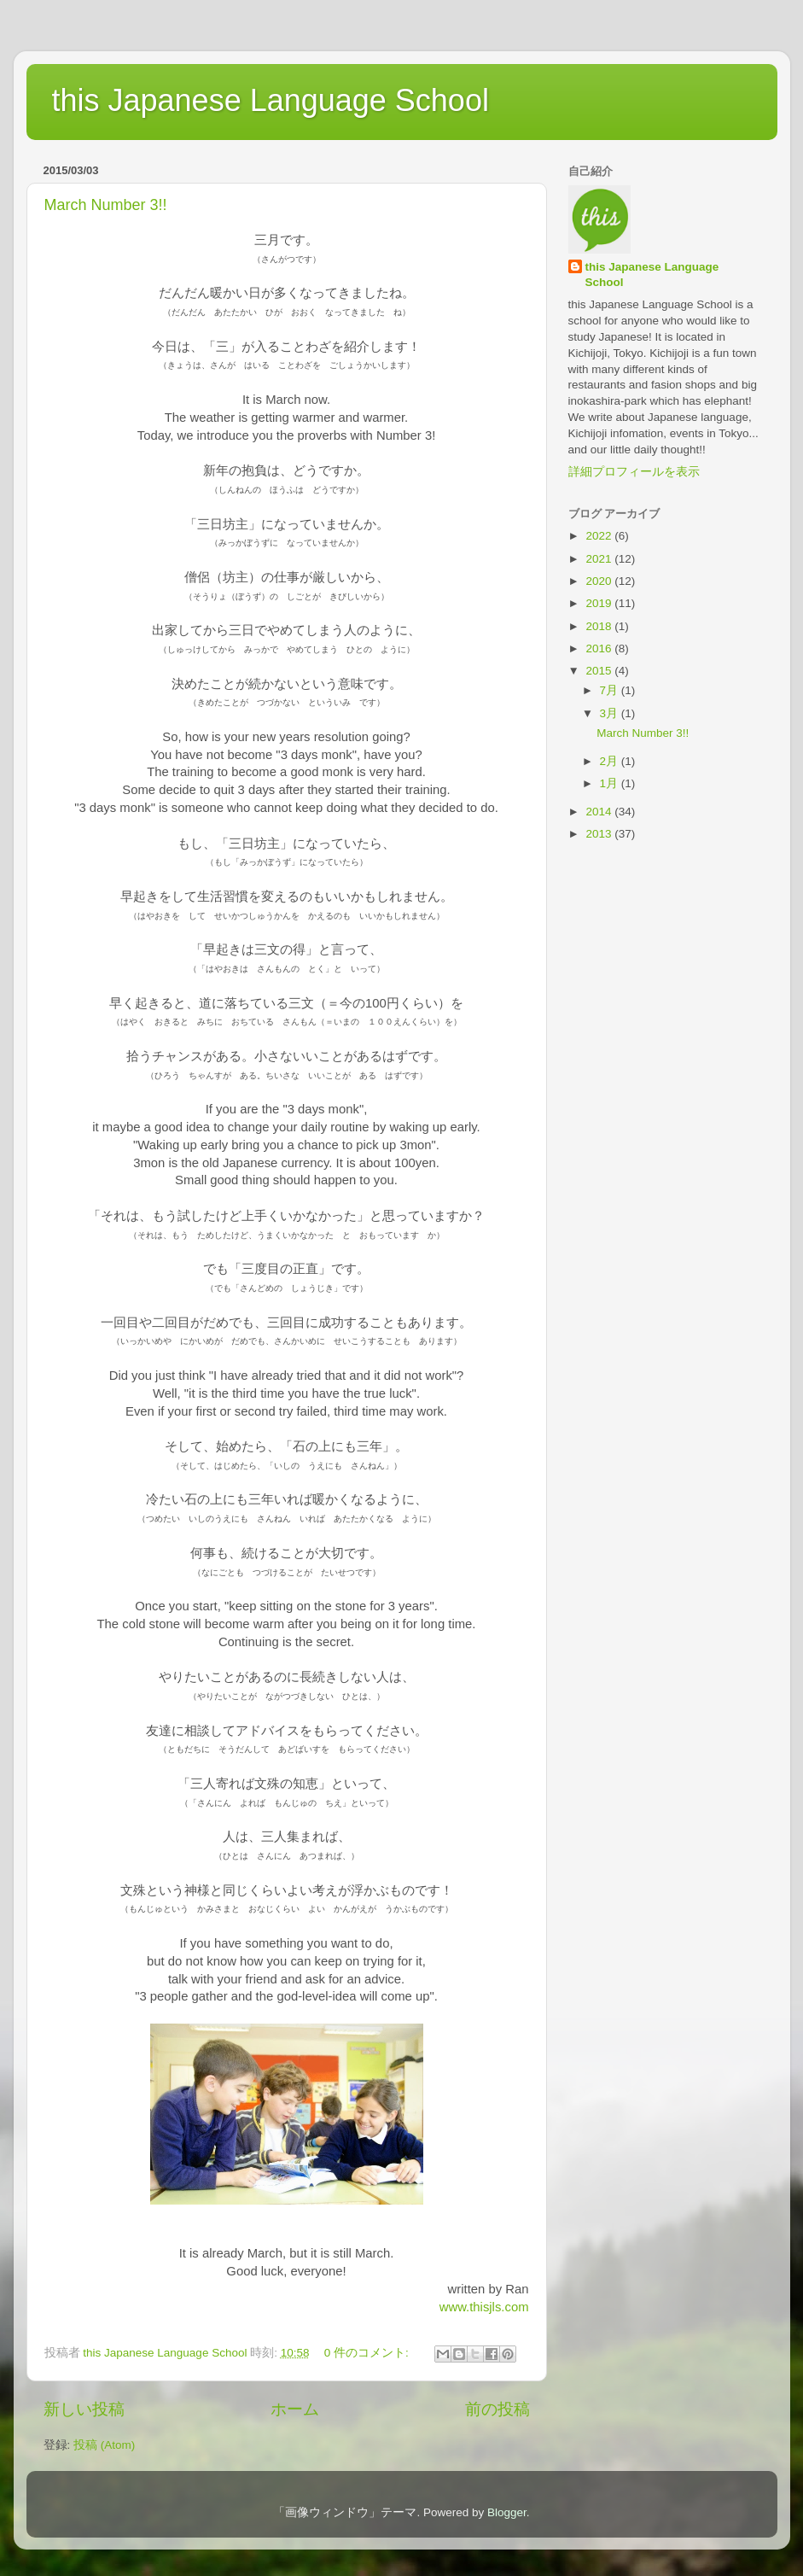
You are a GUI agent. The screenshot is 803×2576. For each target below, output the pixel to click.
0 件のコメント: (368, 2352)
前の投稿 (497, 2409)
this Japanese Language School (270, 100)
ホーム (295, 2409)
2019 (599, 603)
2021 (599, 558)
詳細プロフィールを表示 (634, 471)
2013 (599, 833)
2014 (599, 811)
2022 (599, 535)
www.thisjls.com (484, 2307)
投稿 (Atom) (104, 2445)
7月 (610, 690)
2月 (610, 761)
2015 (599, 670)
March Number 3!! (105, 204)
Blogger (507, 2512)
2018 (599, 626)
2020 (599, 581)
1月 (610, 783)
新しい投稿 (84, 2409)
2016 (599, 648)
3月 (610, 713)
